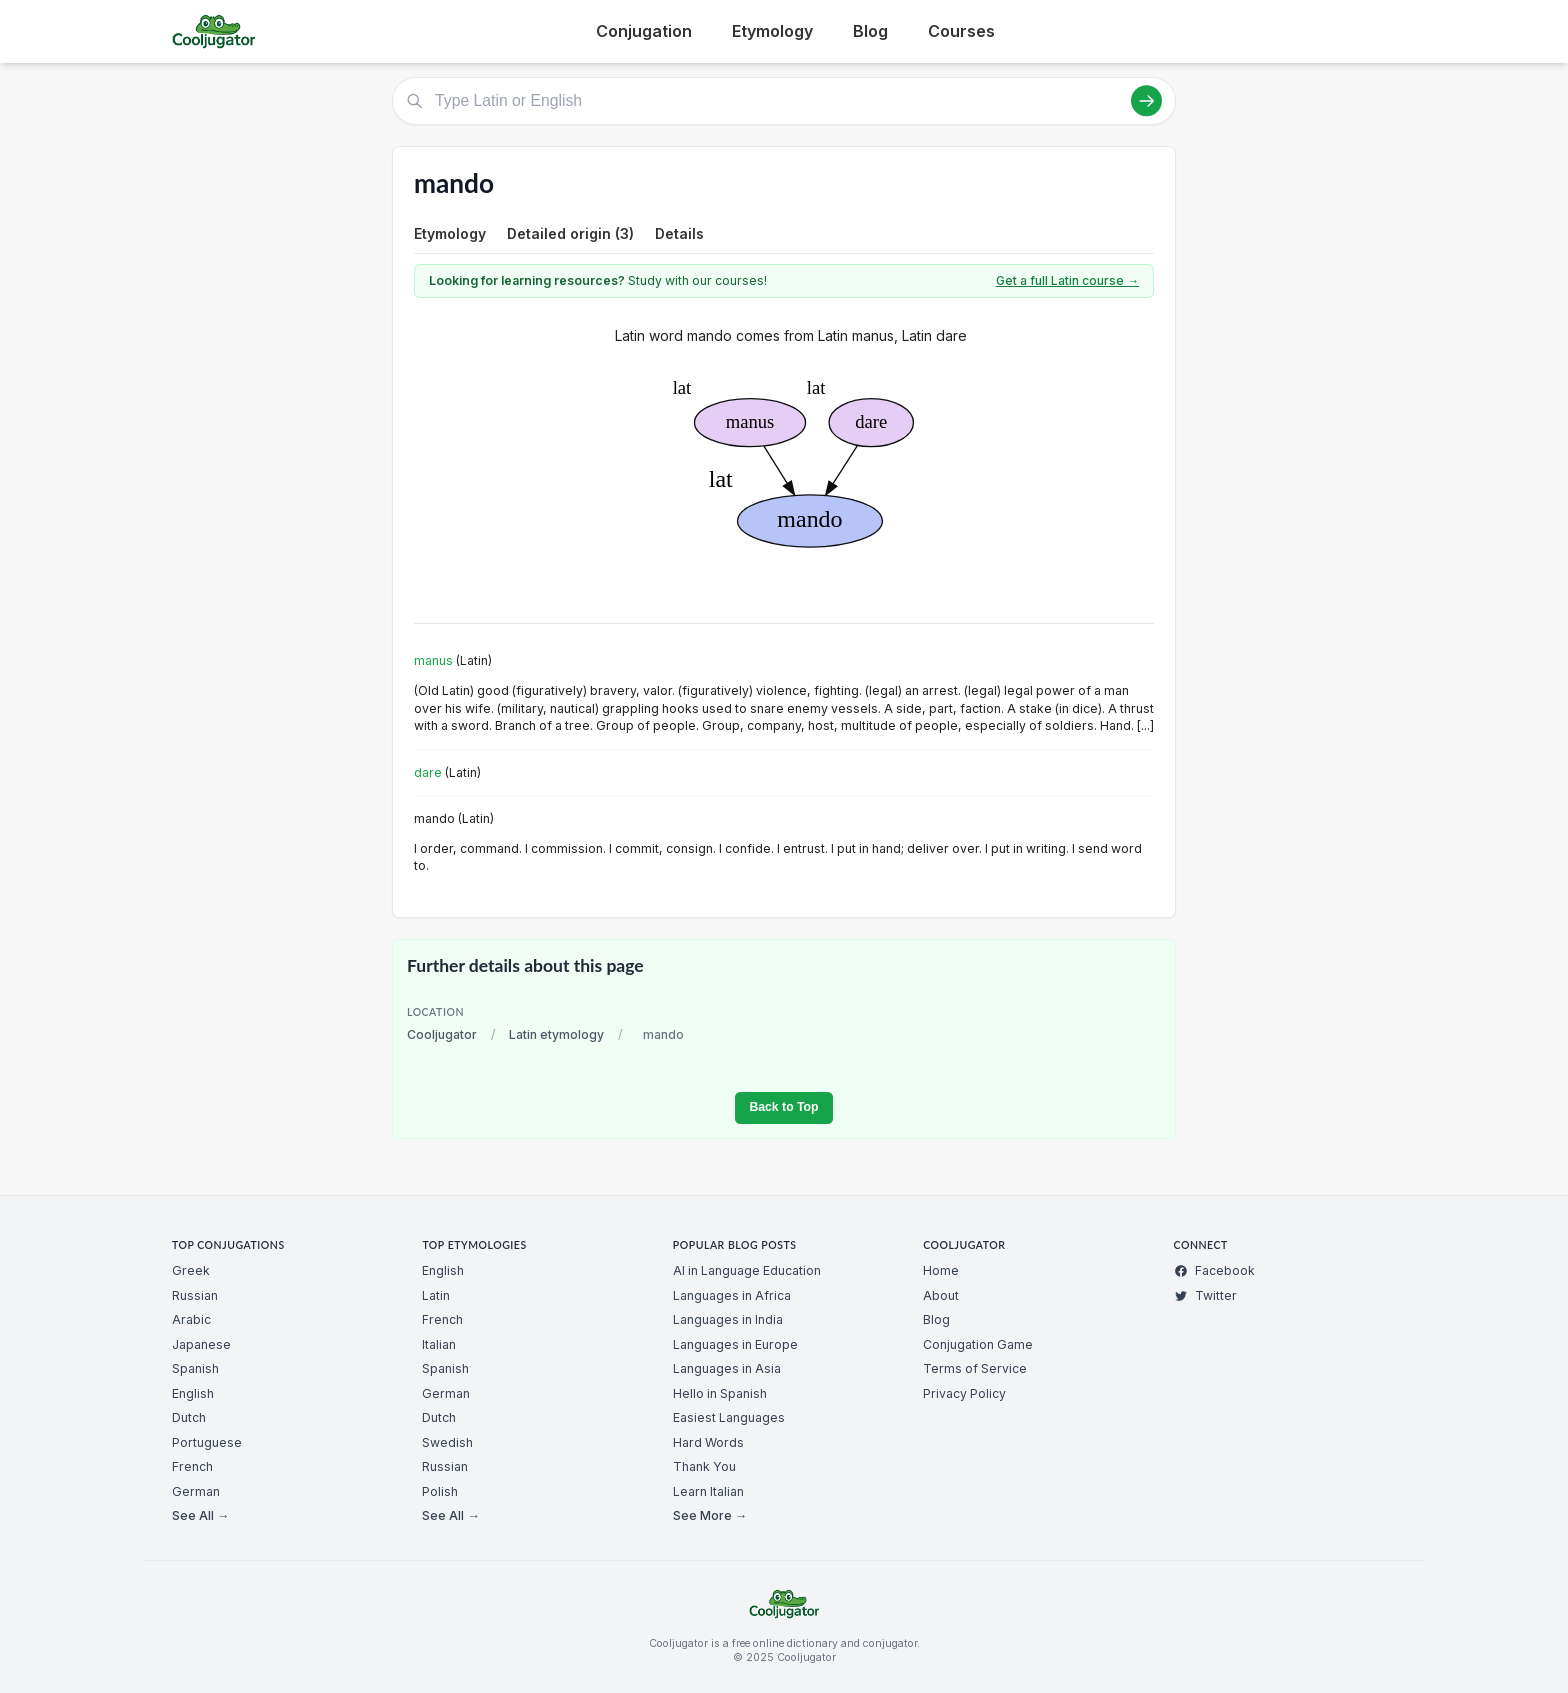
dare (428, 772)
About (941, 1295)
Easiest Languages (729, 1417)
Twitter (1205, 1295)
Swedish (447, 1442)
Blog (870, 31)
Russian (195, 1295)
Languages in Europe (735, 1344)
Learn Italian (708, 1491)
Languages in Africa (732, 1295)
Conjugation (644, 31)
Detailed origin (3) (570, 233)
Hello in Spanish (720, 1393)
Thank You (704, 1466)
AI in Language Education (747, 1270)
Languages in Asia (727, 1368)
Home (941, 1270)
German (196, 1491)
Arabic (191, 1319)
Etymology (772, 31)
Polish (440, 1491)
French (192, 1466)
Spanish (195, 1368)
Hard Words (708, 1442)
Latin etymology (556, 1034)
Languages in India (728, 1319)
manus (433, 660)
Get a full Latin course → (1067, 280)
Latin (436, 1295)
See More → (710, 1515)
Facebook (1214, 1270)
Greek (191, 1270)
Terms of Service (975, 1368)
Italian (439, 1344)
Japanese (201, 1344)
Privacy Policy (964, 1393)
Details (679, 233)
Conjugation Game (978, 1344)
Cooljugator (442, 1034)
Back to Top (783, 1107)
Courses (961, 31)
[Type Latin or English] (784, 101)
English (193, 1393)
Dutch (189, 1417)
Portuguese (207, 1442)
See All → (200, 1515)
